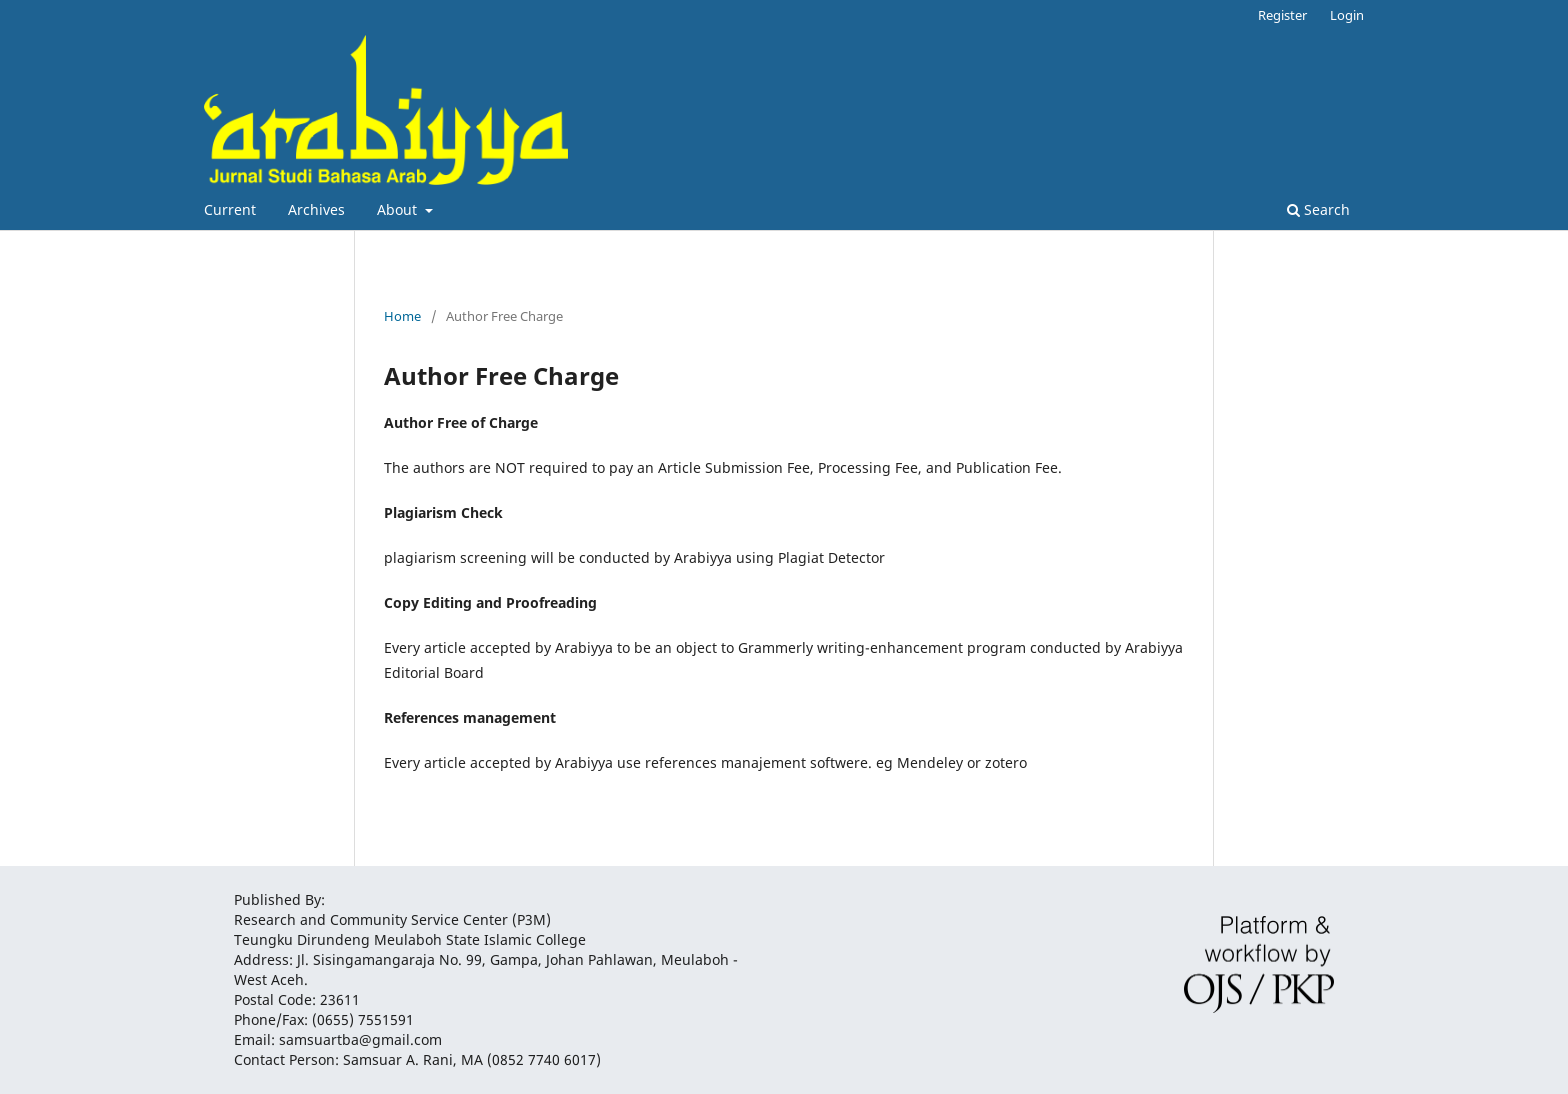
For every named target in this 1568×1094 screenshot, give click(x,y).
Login (1347, 15)
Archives (316, 209)
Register (1282, 15)
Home (402, 316)
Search (1318, 209)
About (399, 209)
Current (230, 209)
